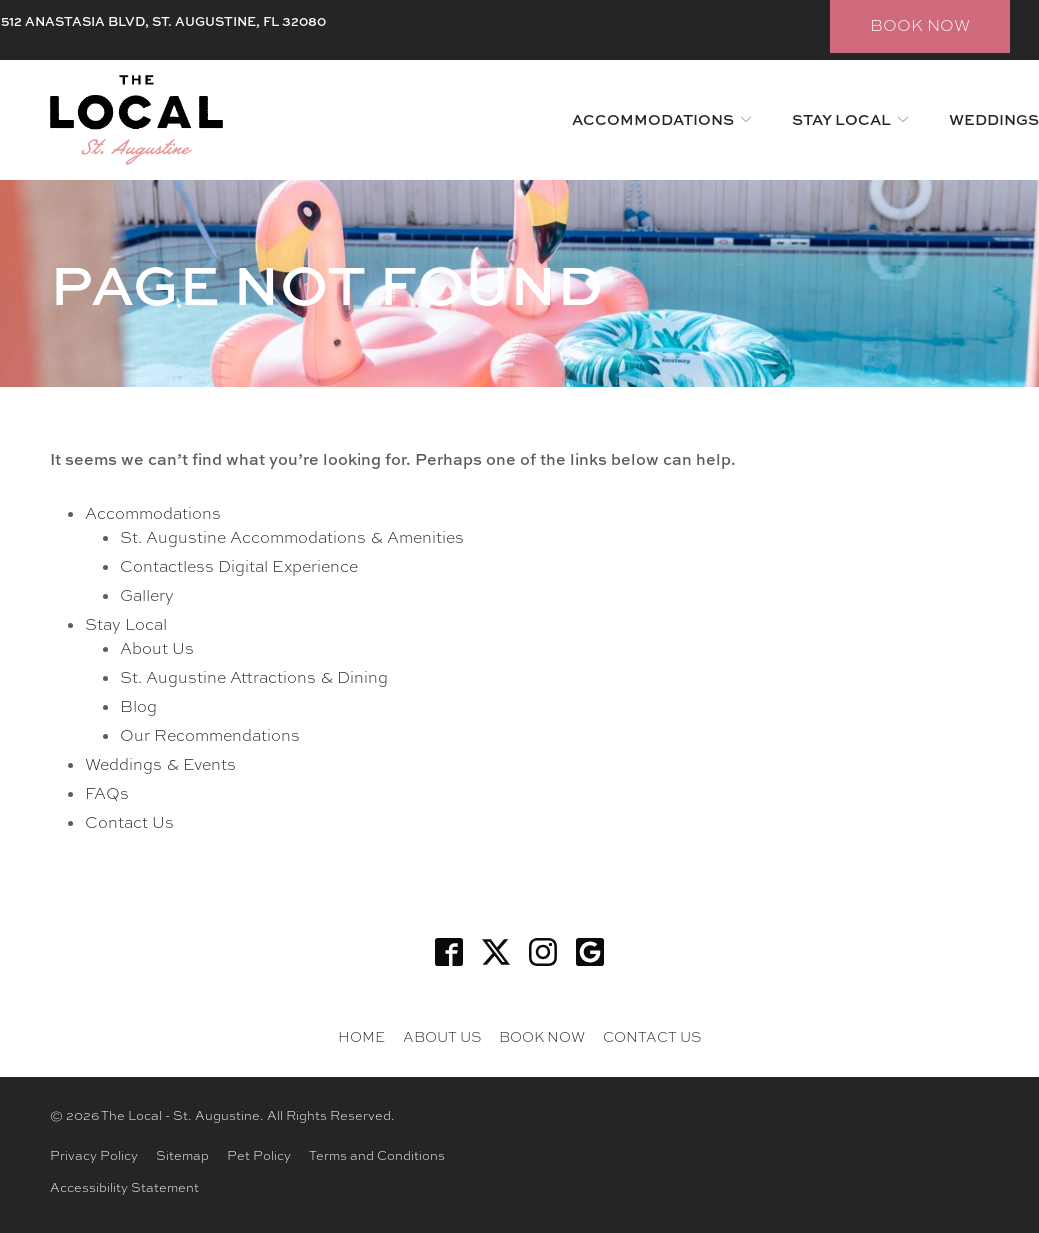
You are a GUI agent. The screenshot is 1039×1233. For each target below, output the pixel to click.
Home (361, 1037)
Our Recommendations (210, 735)
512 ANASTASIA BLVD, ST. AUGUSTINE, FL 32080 (163, 21)
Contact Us (129, 822)
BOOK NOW (920, 25)
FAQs (107, 793)
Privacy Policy (94, 1155)
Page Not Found (327, 283)
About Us (157, 648)
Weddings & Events (160, 764)
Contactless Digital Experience (239, 566)
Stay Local (841, 119)
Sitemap (182, 1155)
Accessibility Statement (124, 1187)
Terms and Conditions (377, 1155)
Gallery (147, 595)
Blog (138, 706)
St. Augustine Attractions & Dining (254, 677)
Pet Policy (259, 1155)
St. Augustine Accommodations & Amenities (292, 537)
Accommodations (653, 119)
